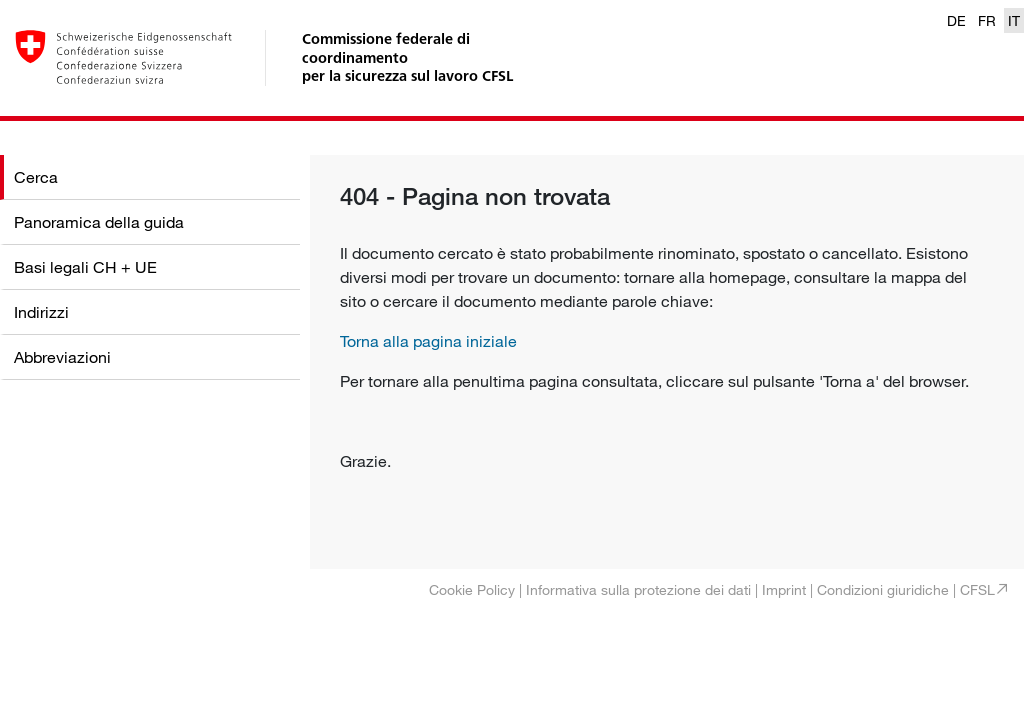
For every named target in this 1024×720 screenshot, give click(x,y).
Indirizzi (41, 312)
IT (1014, 20)
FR (987, 20)
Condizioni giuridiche (883, 589)
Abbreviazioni (62, 357)
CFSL (977, 589)
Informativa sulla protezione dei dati (638, 589)
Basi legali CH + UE (85, 267)
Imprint (784, 589)
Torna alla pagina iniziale (428, 341)
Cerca (36, 177)
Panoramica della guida (99, 222)
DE (956, 20)
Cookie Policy (472, 589)
